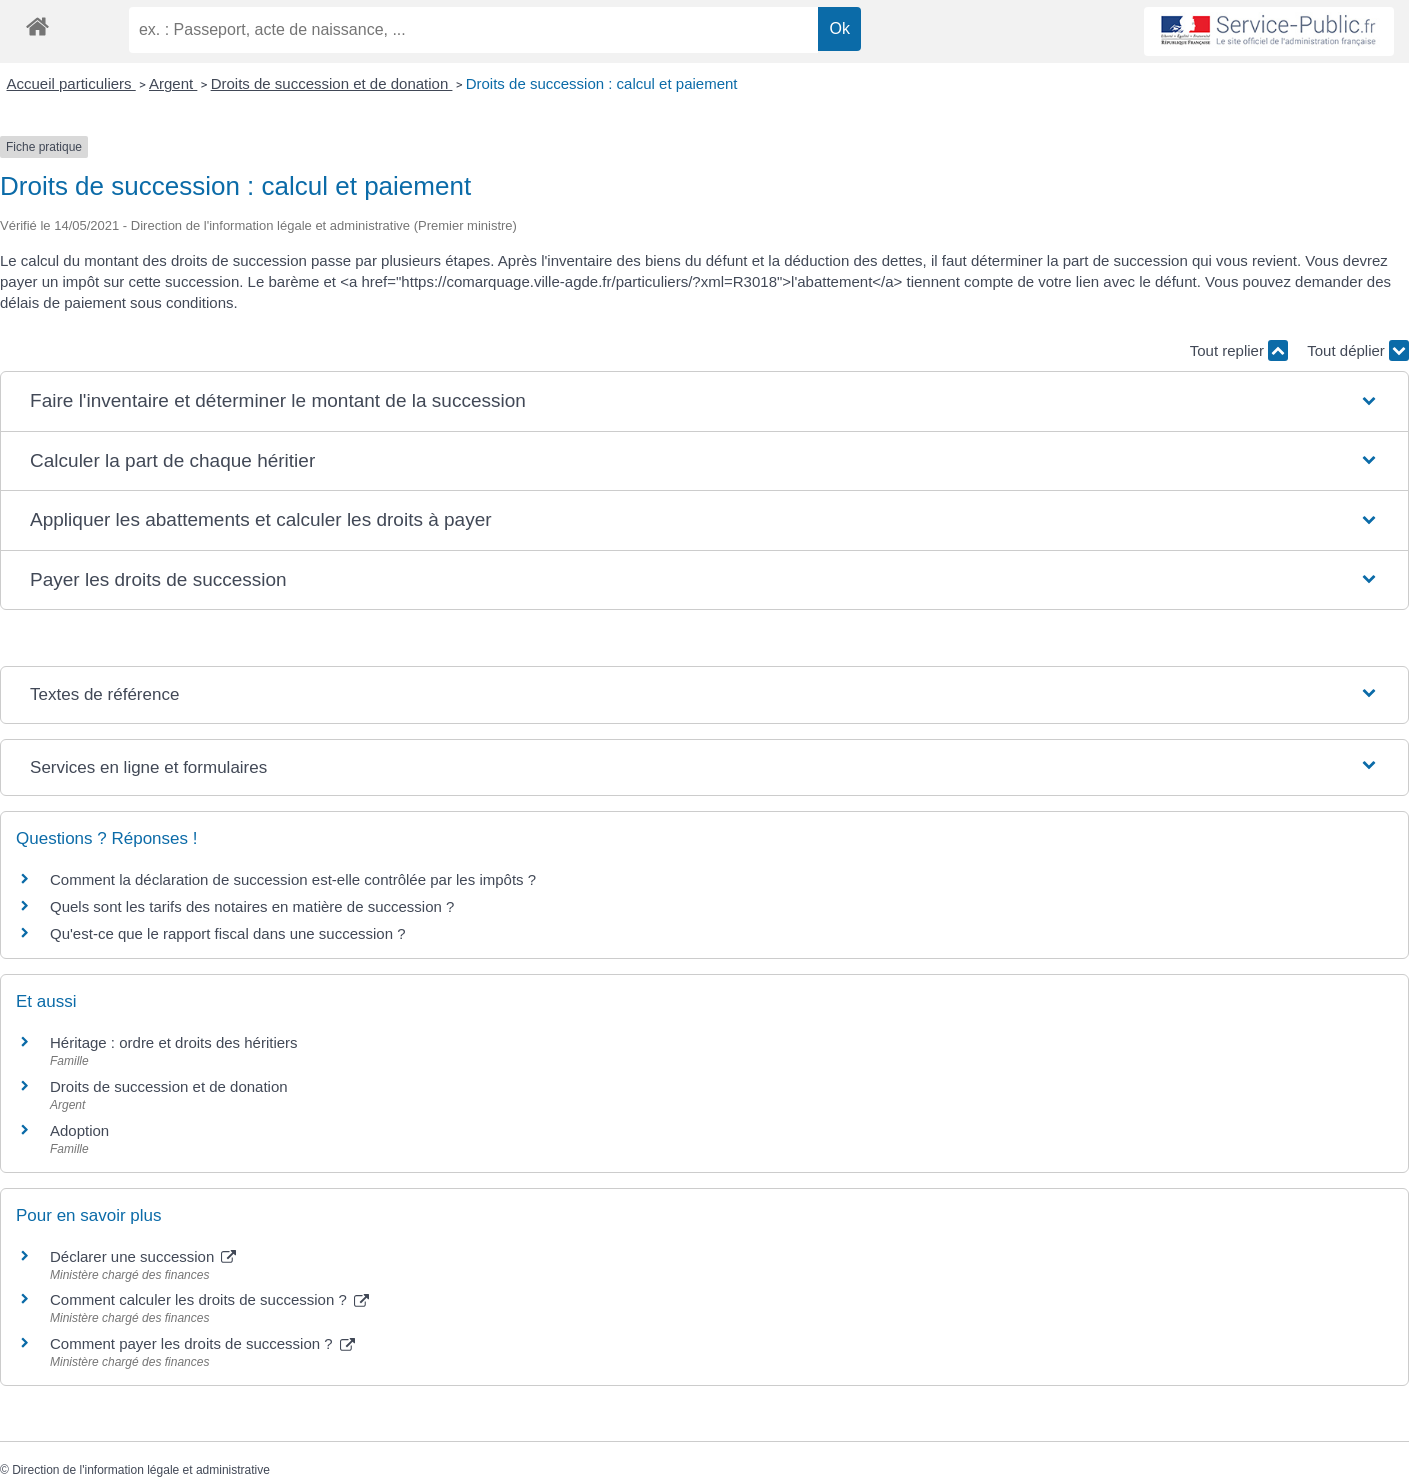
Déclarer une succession (143, 1256)
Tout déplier (1358, 350)
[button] (704, 401)
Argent (173, 83)
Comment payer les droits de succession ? (202, 1343)
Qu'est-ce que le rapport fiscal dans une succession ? (228, 933)
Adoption (79, 1130)
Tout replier (1239, 350)
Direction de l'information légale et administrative (141, 1470)
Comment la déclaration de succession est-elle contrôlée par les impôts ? (293, 879)
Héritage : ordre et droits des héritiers (174, 1042)
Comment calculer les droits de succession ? (209, 1299)
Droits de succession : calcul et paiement (602, 83)
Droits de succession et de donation (332, 83)
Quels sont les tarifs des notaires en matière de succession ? (252, 906)
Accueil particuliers (71, 83)
